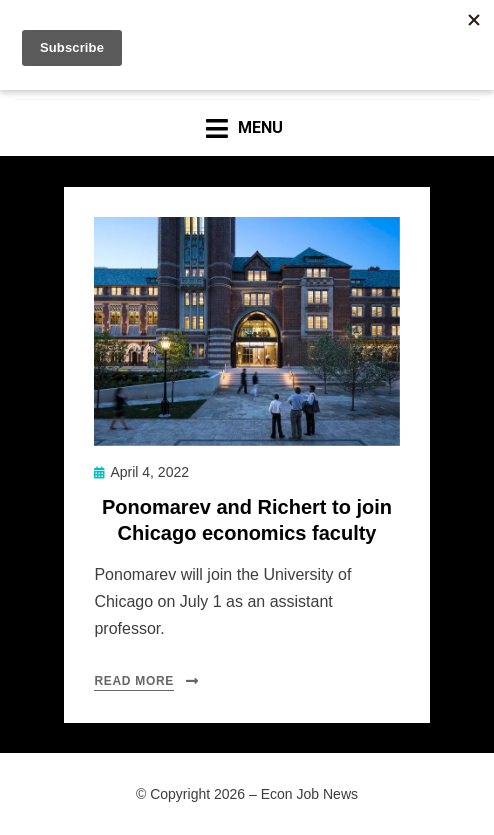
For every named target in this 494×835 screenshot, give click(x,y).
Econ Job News (309, 794)
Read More (134, 681)
